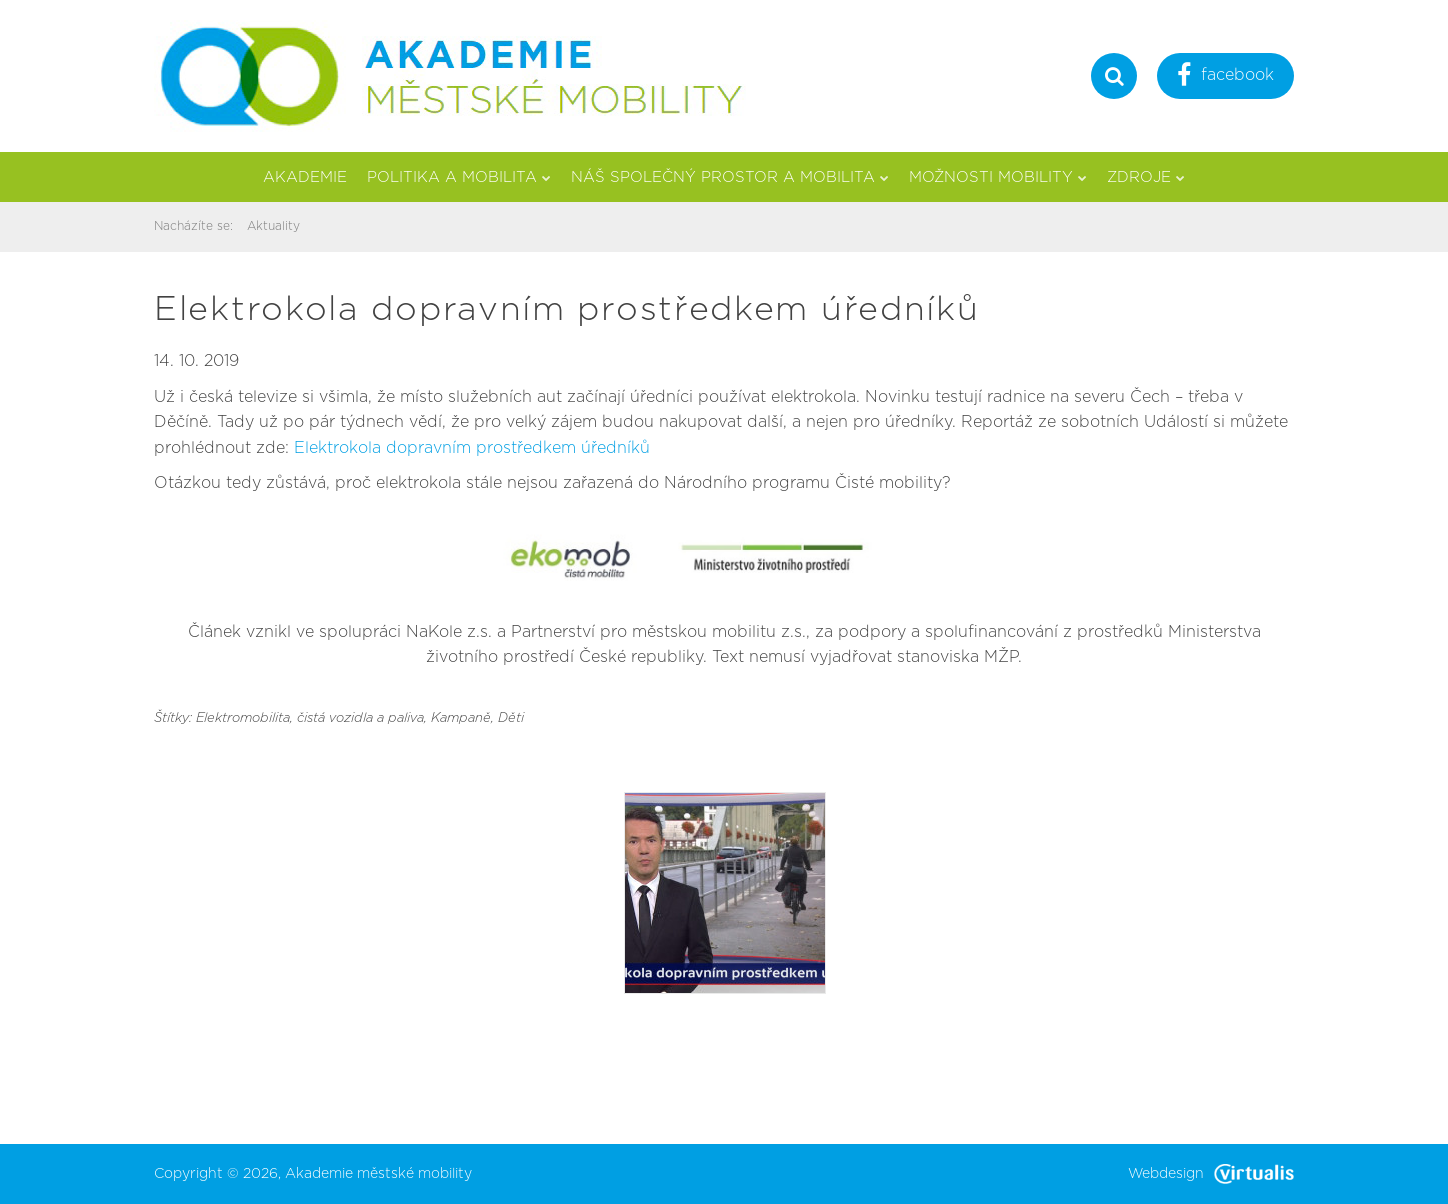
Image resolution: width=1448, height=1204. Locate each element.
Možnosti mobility (998, 177)
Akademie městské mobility (378, 1174)
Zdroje (1146, 177)
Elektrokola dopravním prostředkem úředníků (472, 448)
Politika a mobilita (459, 177)
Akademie (305, 177)
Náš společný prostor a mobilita (730, 177)
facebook (1225, 77)
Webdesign (1211, 1174)
